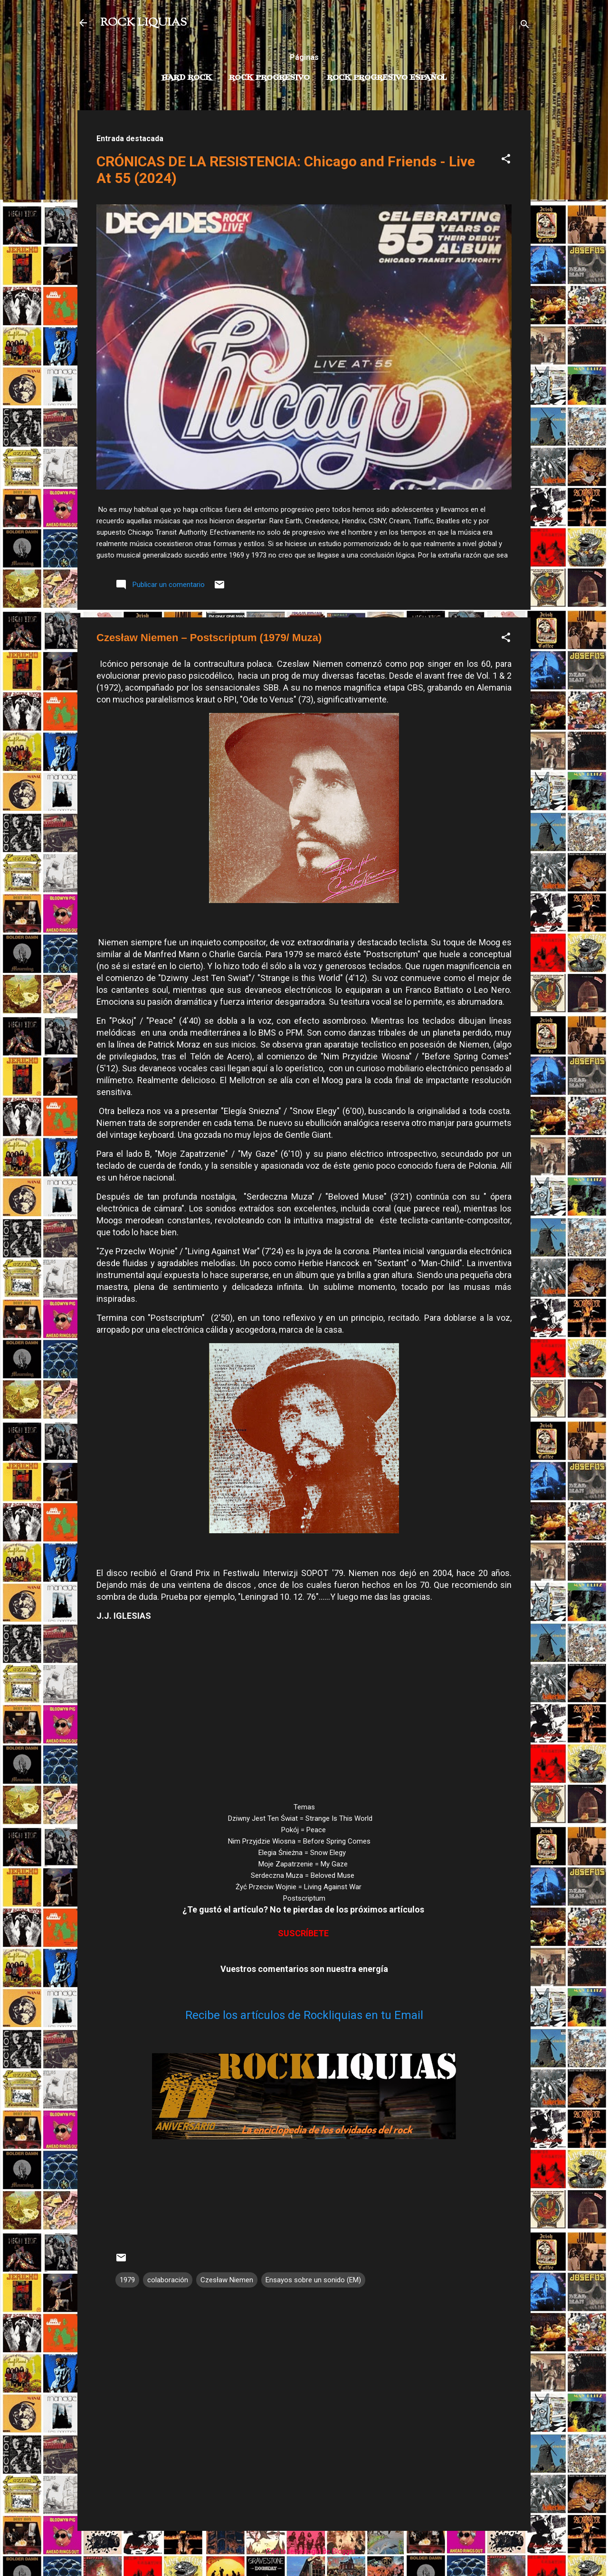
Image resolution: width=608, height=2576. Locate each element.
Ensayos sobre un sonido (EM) (313, 2280)
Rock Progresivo (269, 78)
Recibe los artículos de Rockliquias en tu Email (304, 2015)
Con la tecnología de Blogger (304, 2551)
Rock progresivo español (387, 78)
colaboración (167, 2280)
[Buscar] (525, 25)
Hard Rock (187, 78)
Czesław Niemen (226, 2280)
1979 (127, 2280)
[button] (506, 160)
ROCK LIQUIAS (143, 23)
